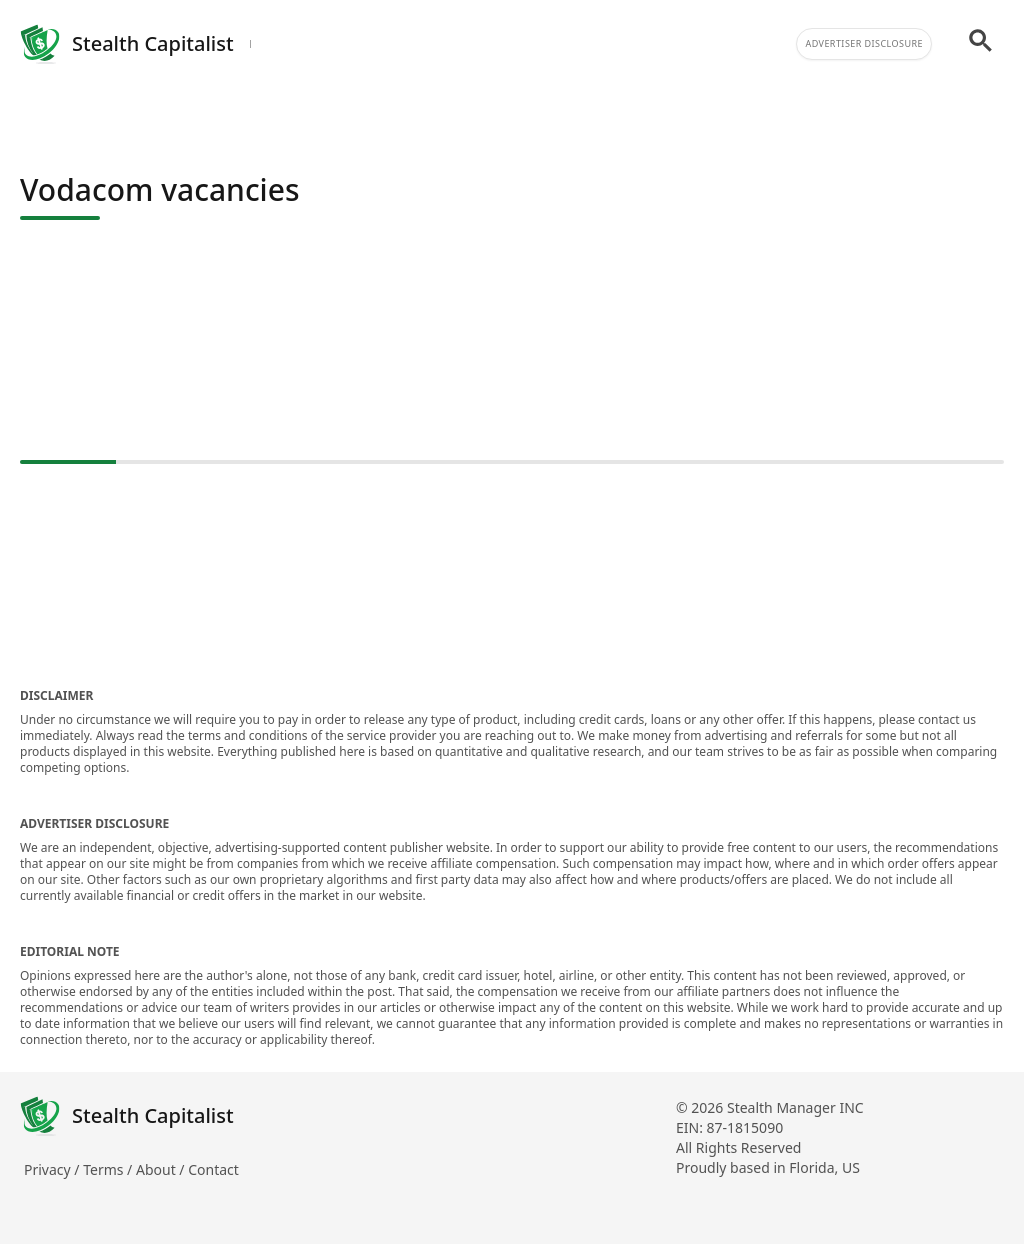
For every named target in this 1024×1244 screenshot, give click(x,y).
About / (162, 1169)
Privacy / (53, 1169)
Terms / (109, 1169)
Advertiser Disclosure (864, 43)
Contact (213, 1169)
